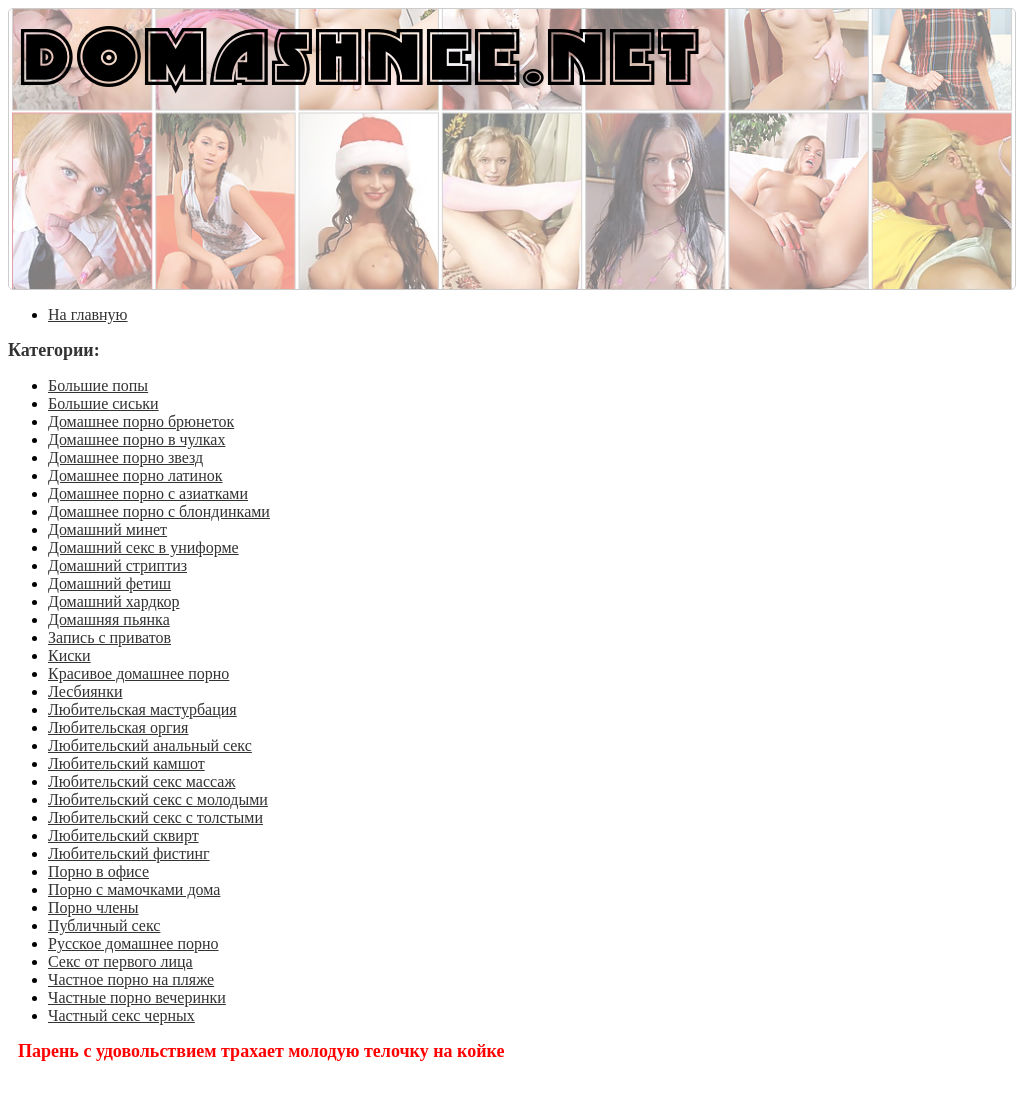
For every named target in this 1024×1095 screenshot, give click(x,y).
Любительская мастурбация (142, 709)
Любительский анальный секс (150, 745)
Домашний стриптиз (117, 565)
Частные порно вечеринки (137, 997)
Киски (69, 655)
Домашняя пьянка (109, 619)
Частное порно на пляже (131, 979)
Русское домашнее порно (133, 943)
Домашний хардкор (114, 601)
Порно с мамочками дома (134, 889)
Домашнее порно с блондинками (159, 511)
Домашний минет (107, 529)
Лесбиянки (85, 691)
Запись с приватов (109, 637)
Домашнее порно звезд (125, 457)
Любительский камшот (126, 763)
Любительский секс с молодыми (158, 799)
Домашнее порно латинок (135, 475)
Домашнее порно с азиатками (148, 493)
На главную (88, 314)
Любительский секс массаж (141, 781)
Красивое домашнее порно (138, 673)
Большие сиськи (103, 403)
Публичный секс (104, 925)
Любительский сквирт (123, 835)
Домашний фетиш (109, 583)
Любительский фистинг (129, 853)
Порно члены (93, 907)
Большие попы (98, 385)
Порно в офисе (98, 871)
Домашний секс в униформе (143, 547)
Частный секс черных (121, 1015)
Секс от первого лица (120, 961)
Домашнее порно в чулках (136, 439)
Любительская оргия (118, 727)
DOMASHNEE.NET (359, 54)
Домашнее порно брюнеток (141, 421)
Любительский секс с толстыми (155, 817)
